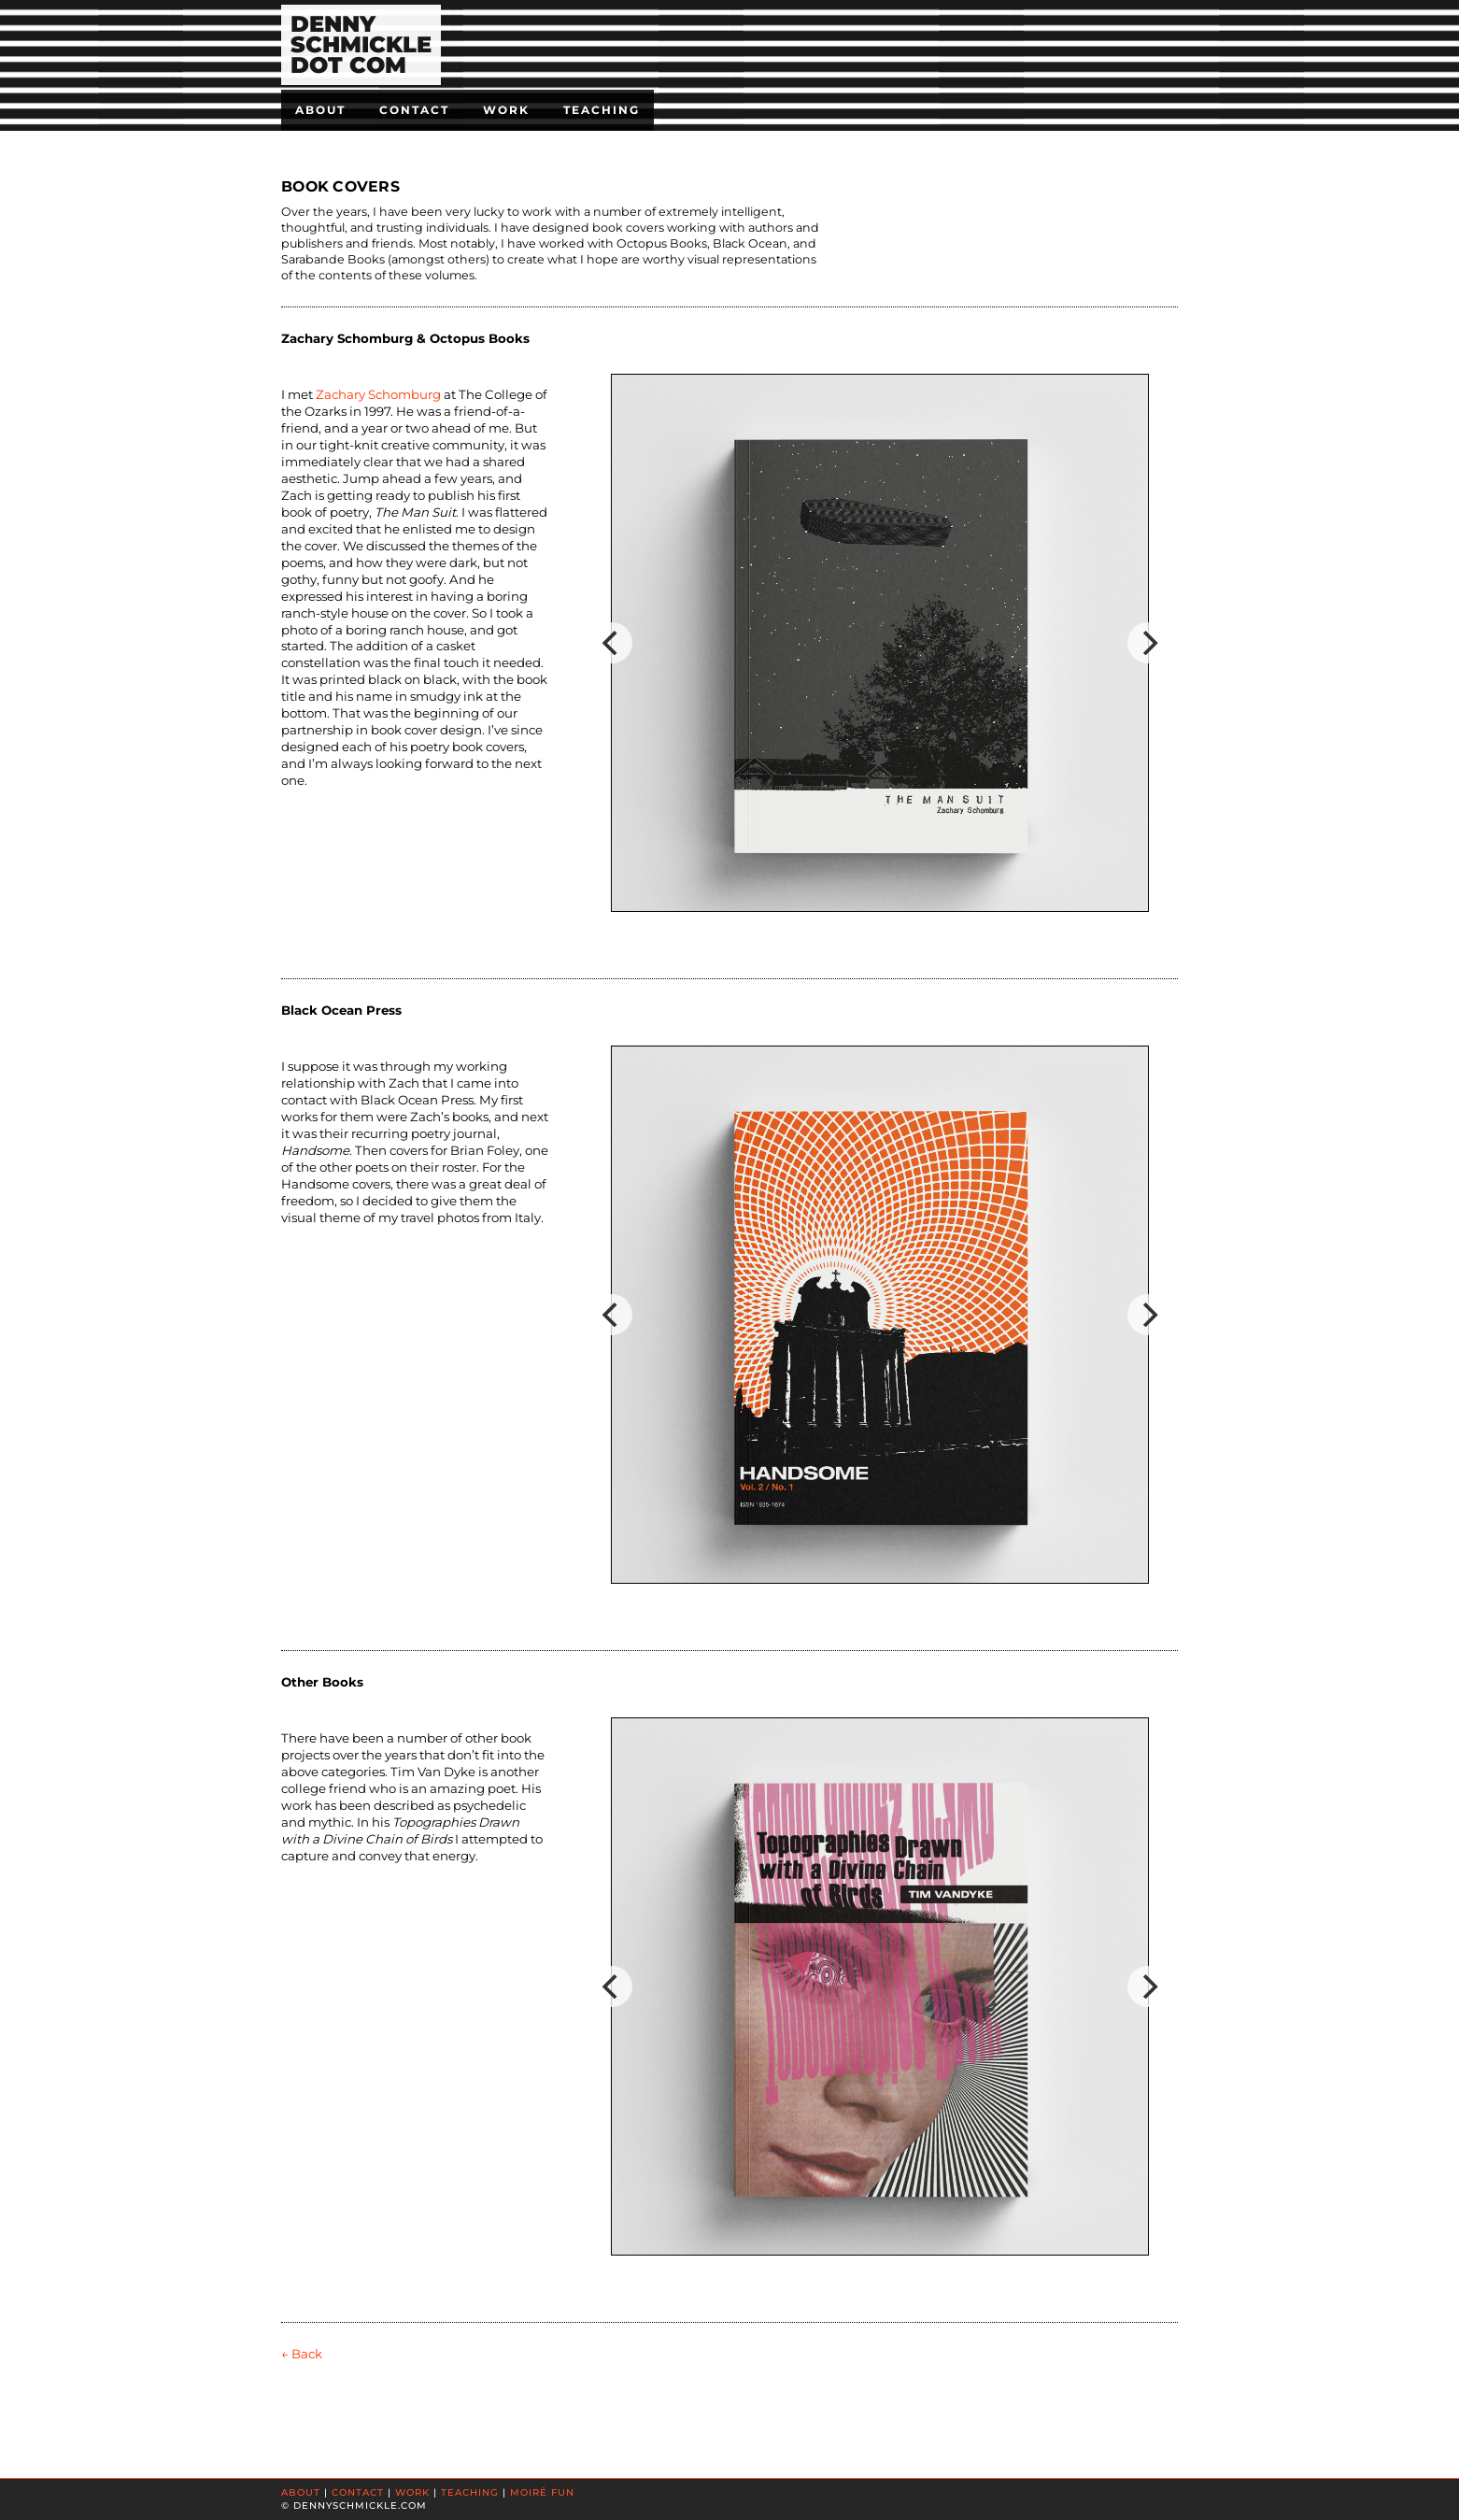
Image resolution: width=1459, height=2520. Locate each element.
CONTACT (358, 2492)
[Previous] (611, 642)
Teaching (601, 110)
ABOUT (300, 2492)
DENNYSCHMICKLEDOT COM (361, 44)
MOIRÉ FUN (542, 2492)
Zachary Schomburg (378, 394)
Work (506, 110)
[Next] (1148, 642)
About (320, 110)
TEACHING (470, 2492)
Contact (414, 110)
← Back (301, 2353)
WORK (412, 2492)
